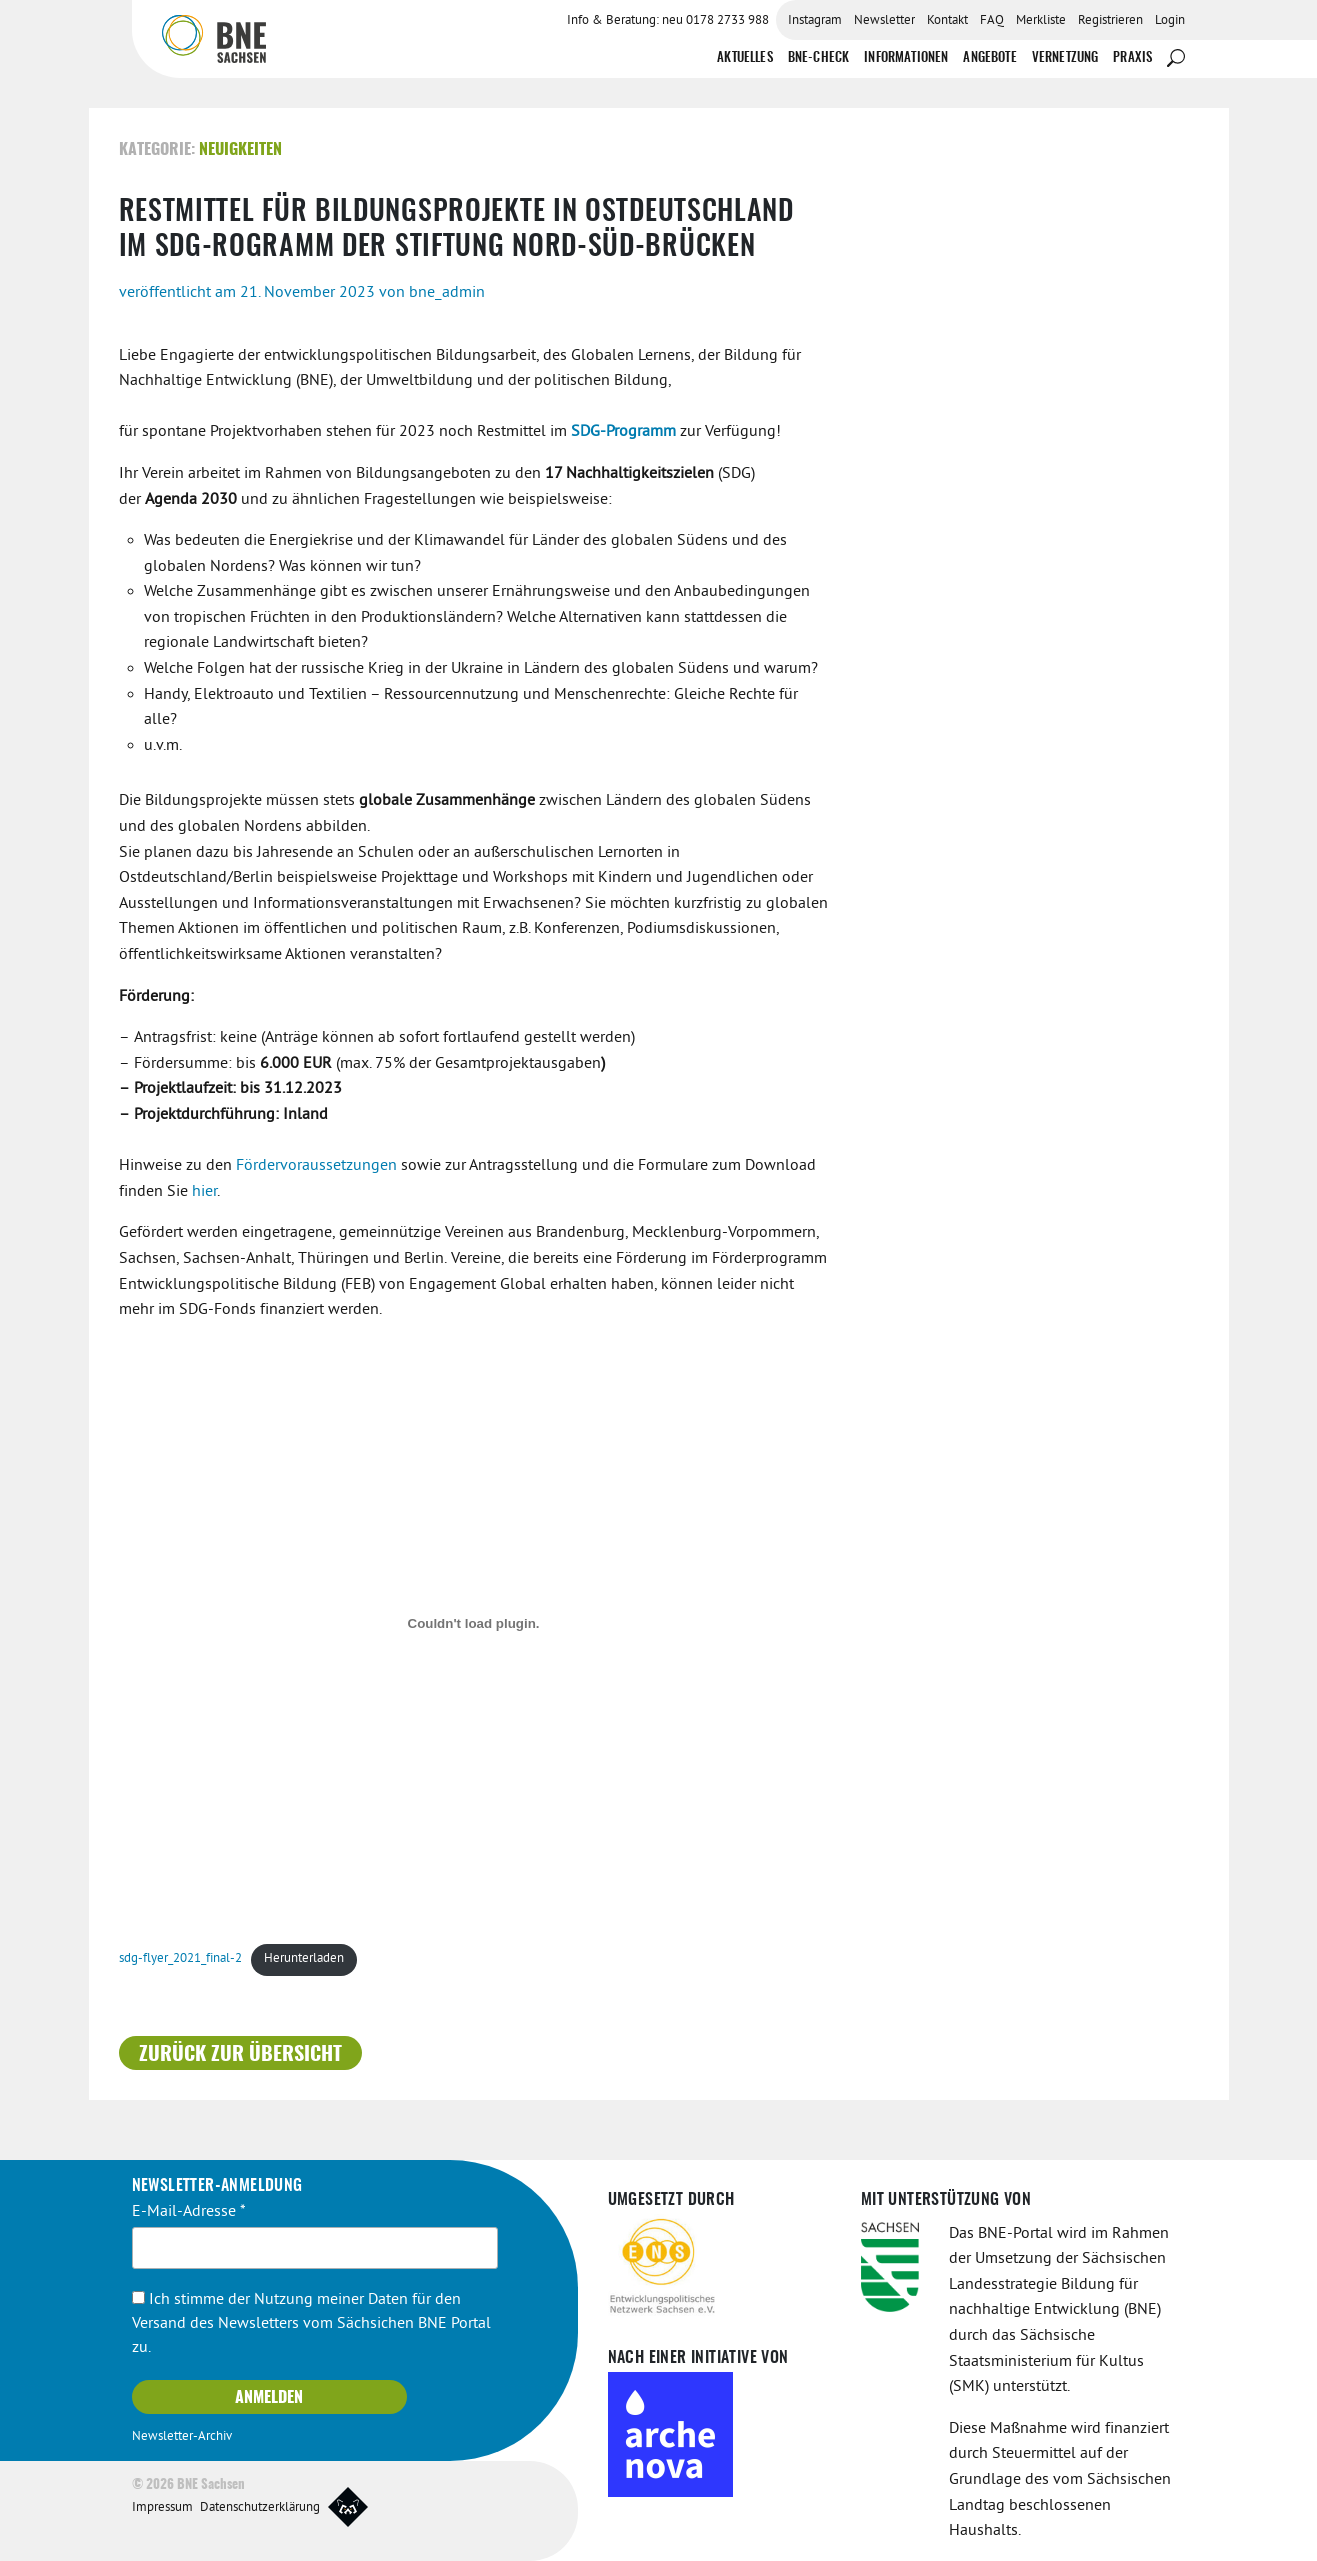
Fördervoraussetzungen (316, 1166)
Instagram (815, 21)
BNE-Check (818, 58)
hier (204, 1191)
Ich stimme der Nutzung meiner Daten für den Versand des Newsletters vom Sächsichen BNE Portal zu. (311, 2324)
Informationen (906, 58)
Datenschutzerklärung (260, 2508)
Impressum (162, 2508)
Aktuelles (744, 58)
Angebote (989, 58)
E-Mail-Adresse (189, 2211)
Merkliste (1041, 21)
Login (1170, 21)
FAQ (992, 21)
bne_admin (447, 292)
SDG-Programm (623, 432)
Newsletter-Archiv (182, 2437)
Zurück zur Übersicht (240, 2054)
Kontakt (947, 21)
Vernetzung (1065, 58)
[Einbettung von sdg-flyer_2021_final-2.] (474, 1623)
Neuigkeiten (240, 150)
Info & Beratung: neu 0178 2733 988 (668, 21)
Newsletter (884, 21)
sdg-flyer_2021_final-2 (180, 1959)
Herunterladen (304, 1959)
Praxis (1132, 58)
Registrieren (1110, 21)
